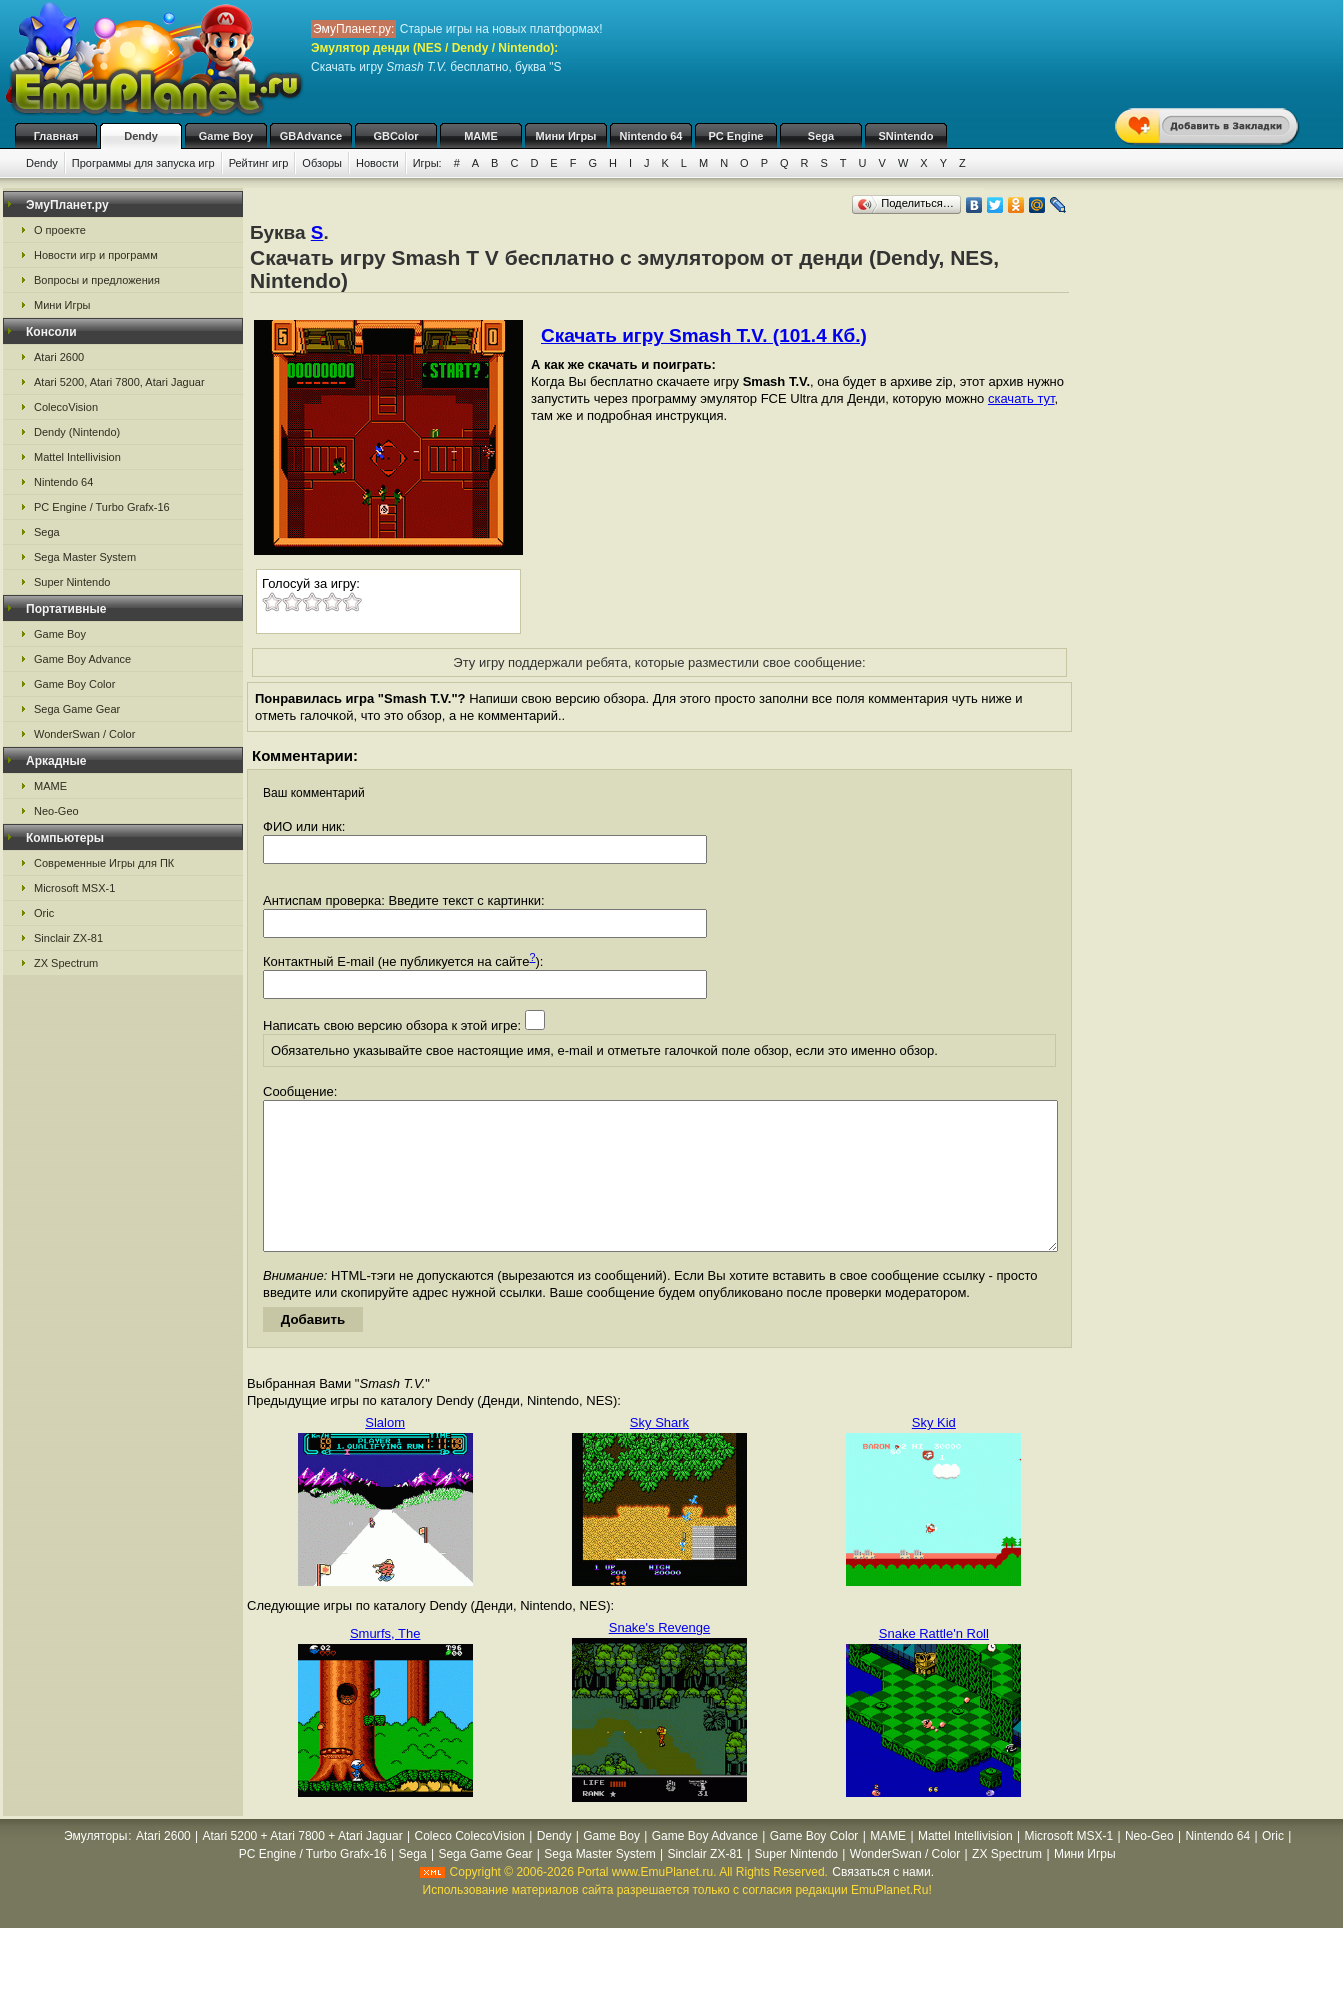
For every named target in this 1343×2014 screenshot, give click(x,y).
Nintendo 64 (651, 136)
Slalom (385, 1452)
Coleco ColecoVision (469, 1866)
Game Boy (226, 136)
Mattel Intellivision (77, 457)
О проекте (60, 230)
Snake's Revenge (660, 1657)
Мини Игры (566, 136)
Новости (377, 163)
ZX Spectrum (66, 963)
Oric (44, 913)
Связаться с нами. (883, 1902)
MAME (481, 136)
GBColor (395, 136)
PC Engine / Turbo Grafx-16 (102, 507)
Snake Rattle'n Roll (934, 1663)
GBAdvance (311, 136)
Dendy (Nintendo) (77, 432)
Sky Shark (659, 1452)
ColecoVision (66, 407)
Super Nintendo (72, 582)
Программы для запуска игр (143, 163)
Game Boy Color (74, 684)
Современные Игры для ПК (104, 863)
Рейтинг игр (259, 163)
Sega (821, 136)
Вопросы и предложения (97, 280)
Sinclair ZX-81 (68, 938)
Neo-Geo (56, 811)
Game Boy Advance (82, 659)
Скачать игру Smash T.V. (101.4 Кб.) (704, 335)
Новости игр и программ (96, 255)
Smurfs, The (385, 1663)
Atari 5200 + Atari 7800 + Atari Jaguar (303, 1866)
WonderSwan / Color (84, 734)
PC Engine (735, 136)
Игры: (427, 163)
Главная (56, 136)
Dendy (141, 136)
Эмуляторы (95, 1866)
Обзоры (322, 163)
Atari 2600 (59, 357)
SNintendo (906, 136)
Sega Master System (85, 557)
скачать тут (1021, 398)
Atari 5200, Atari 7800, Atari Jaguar (119, 382)
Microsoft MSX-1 (74, 888)
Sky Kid (934, 1452)
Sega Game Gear (77, 709)
